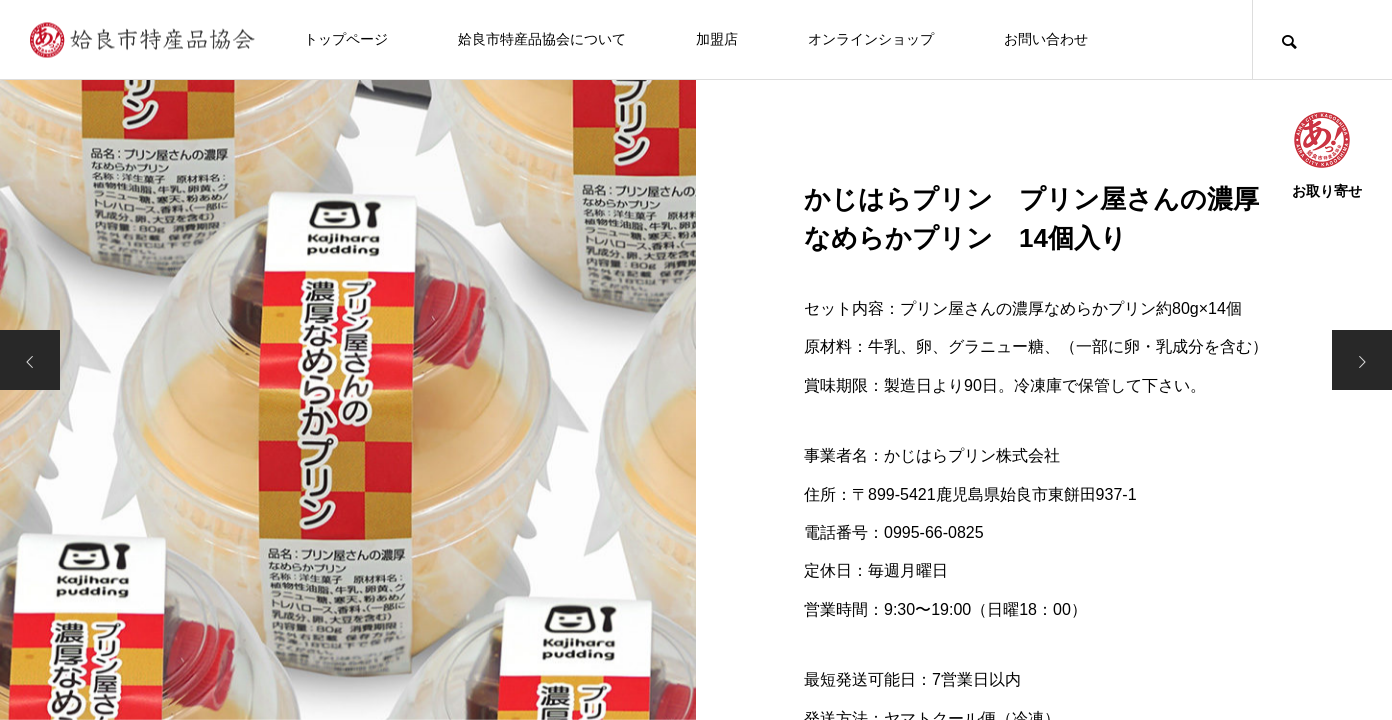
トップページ (346, 39)
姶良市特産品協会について (542, 39)
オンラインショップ (871, 39)
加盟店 (717, 39)
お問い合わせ (1046, 39)
